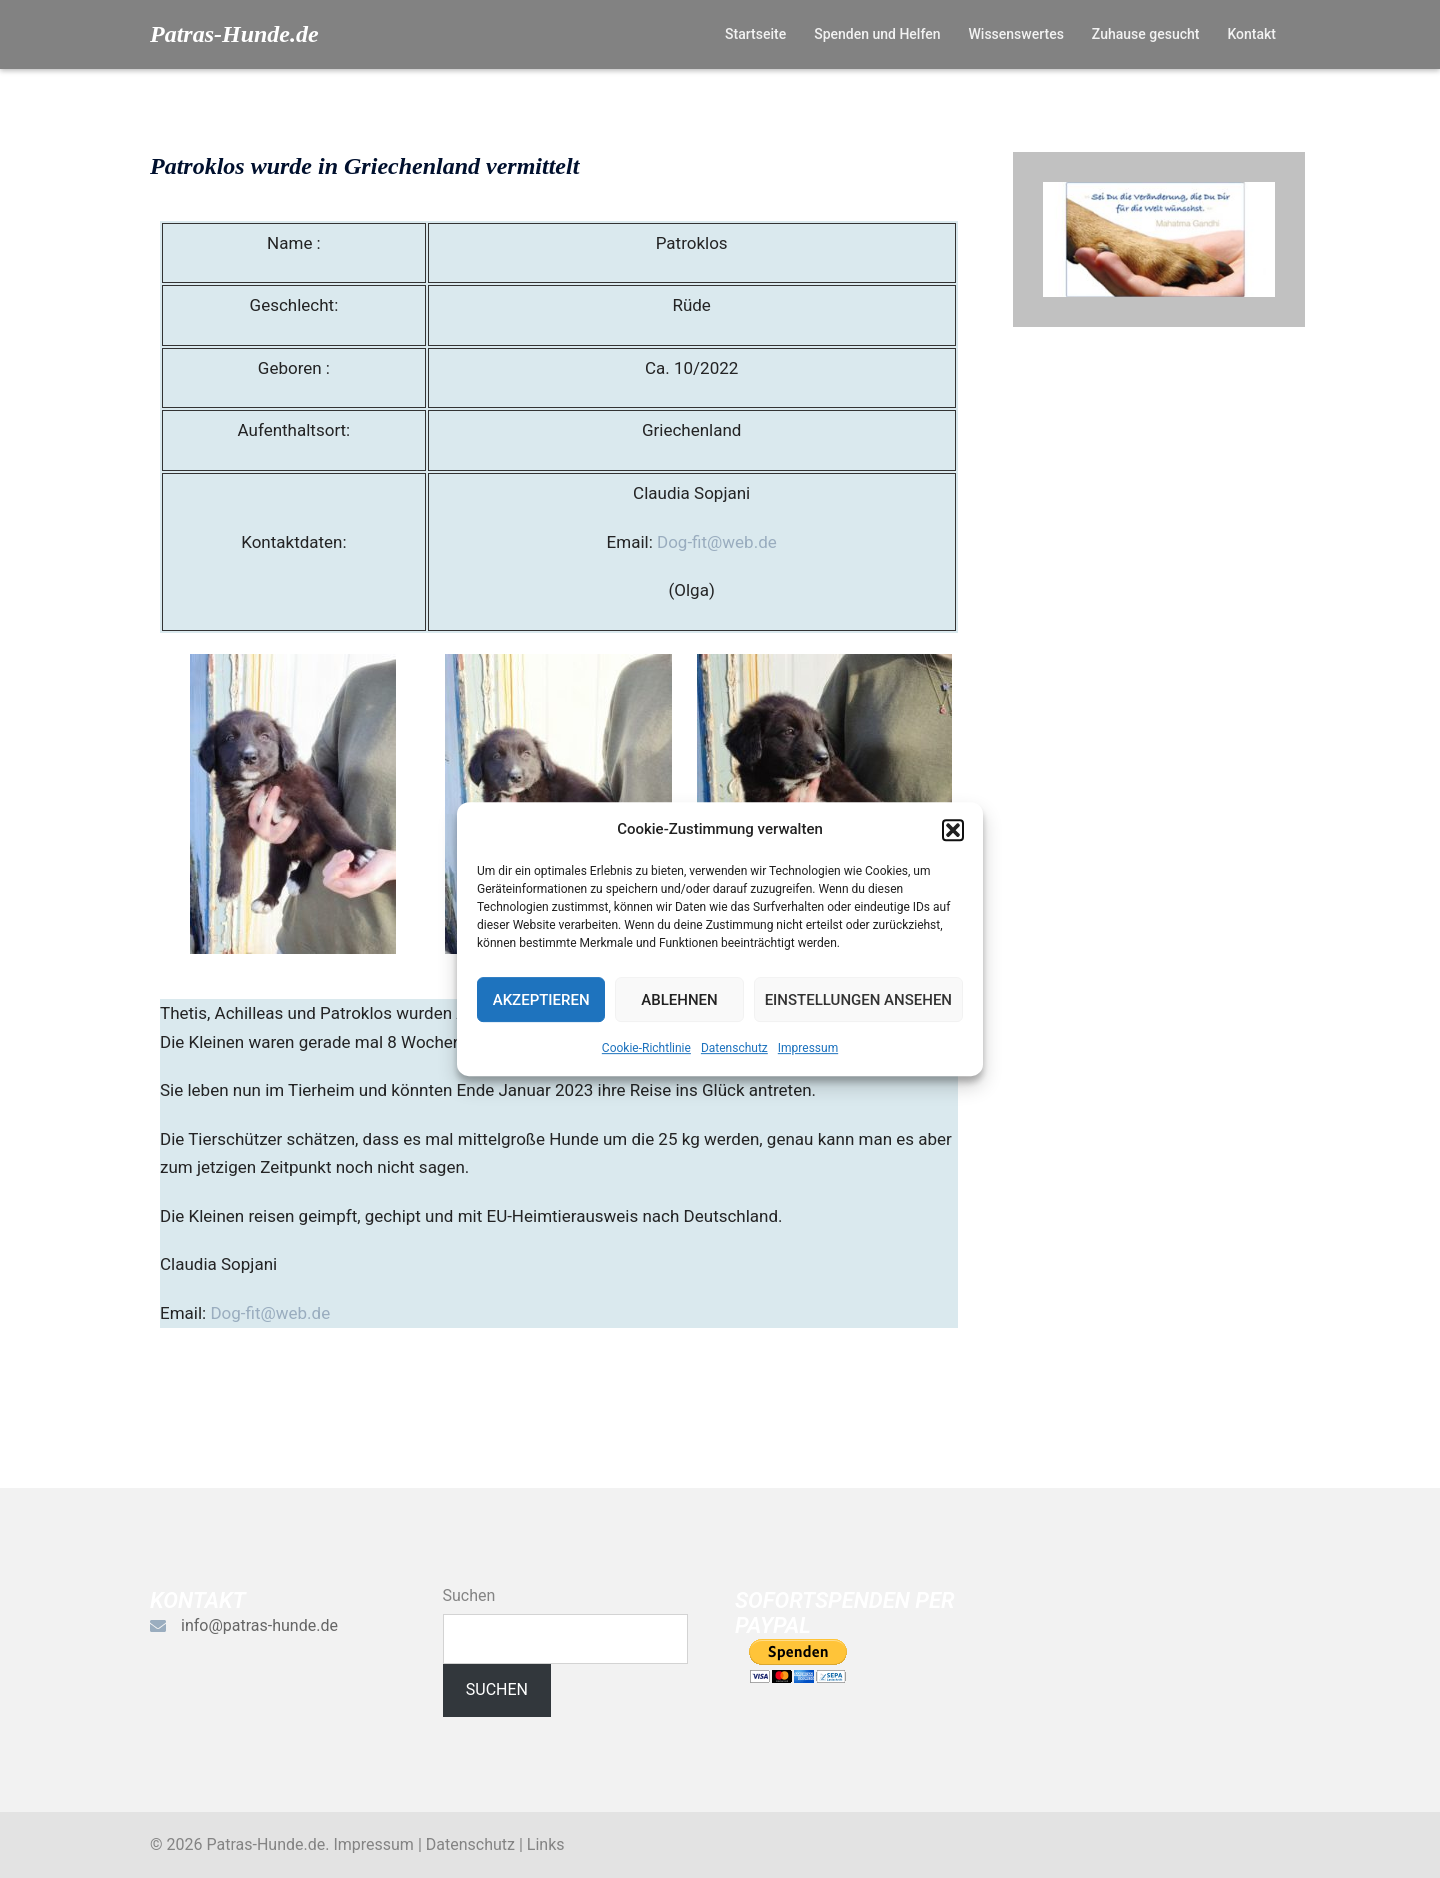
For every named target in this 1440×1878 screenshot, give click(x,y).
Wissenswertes (1015, 34)
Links (546, 1844)
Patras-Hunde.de (234, 34)
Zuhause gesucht (1146, 34)
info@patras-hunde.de (259, 1625)
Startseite (755, 34)
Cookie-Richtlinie (646, 1048)
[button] (953, 830)
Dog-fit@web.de (717, 542)
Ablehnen (679, 1000)
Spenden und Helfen (877, 34)
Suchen (469, 1595)
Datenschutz (734, 1048)
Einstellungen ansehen (858, 1000)
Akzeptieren (541, 1000)
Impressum (808, 1048)
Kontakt (1251, 34)
